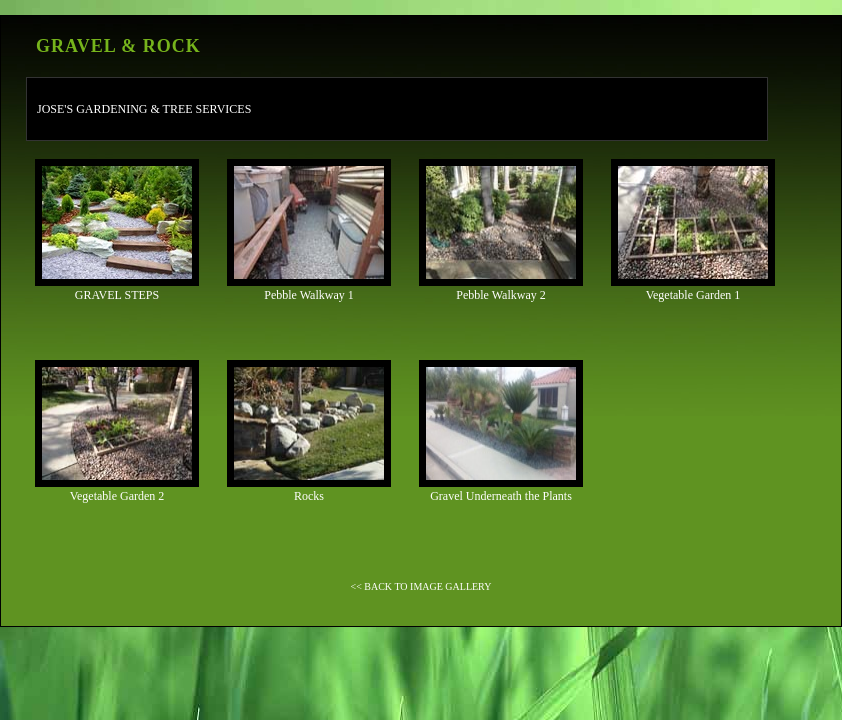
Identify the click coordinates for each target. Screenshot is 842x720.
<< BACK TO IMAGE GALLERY (421, 586)
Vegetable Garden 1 (693, 230)
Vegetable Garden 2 (117, 431)
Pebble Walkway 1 (309, 230)
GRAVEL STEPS (117, 230)
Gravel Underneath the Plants (501, 431)
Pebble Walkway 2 (501, 230)
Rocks (309, 431)
